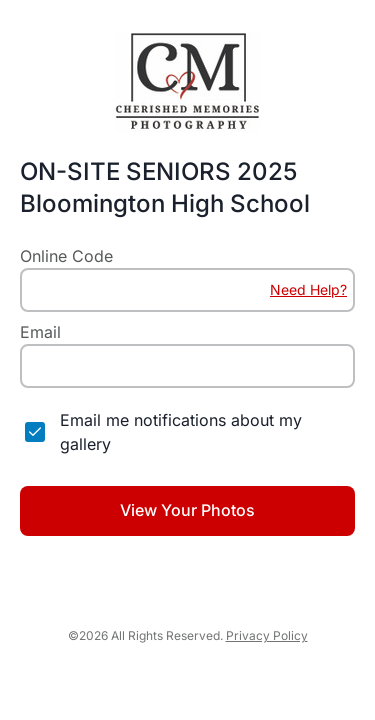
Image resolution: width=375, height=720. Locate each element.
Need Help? (308, 289)
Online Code (66, 256)
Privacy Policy (267, 635)
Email (40, 332)
